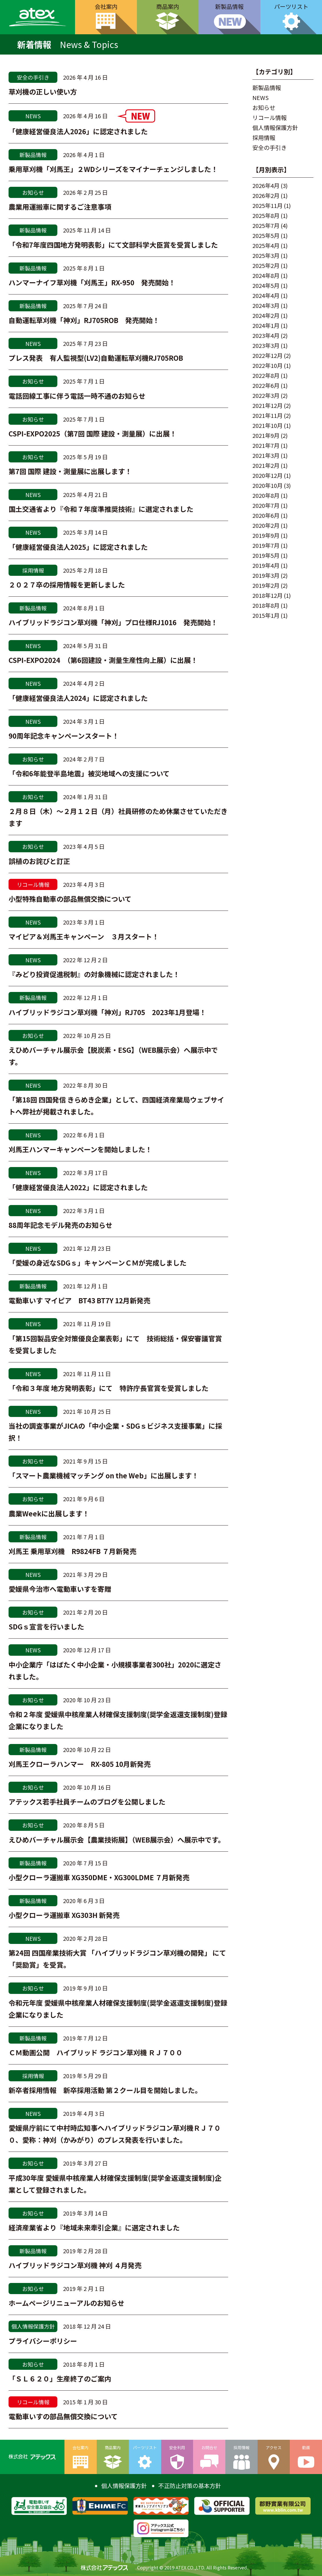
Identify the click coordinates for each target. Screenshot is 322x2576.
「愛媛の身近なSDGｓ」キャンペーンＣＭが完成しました (98, 1263)
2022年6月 (266, 385)
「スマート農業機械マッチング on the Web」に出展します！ (104, 1475)
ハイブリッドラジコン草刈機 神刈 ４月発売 (75, 2265)
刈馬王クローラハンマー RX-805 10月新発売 (80, 1764)
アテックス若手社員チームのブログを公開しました (87, 1802)
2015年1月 (266, 615)
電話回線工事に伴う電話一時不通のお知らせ (77, 396)
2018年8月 (266, 605)
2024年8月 (266, 275)
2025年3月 (266, 255)
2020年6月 (266, 515)
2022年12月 (267, 355)
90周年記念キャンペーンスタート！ (64, 736)
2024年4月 (266, 295)
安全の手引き (269, 147)
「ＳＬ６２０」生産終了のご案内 (60, 2378)
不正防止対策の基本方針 (189, 2485)
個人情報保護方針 (275, 127)
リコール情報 (269, 117)
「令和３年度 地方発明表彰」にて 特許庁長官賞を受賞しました (108, 1388)
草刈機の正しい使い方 (43, 92)
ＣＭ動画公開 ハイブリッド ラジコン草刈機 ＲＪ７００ (96, 2052)
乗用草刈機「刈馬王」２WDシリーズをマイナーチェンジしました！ (113, 169)
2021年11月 (267, 415)
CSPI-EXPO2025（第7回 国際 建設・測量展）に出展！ (93, 433)
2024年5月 (266, 285)
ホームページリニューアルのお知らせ (66, 2303)
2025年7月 (266, 225)
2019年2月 (266, 585)
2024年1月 (266, 325)
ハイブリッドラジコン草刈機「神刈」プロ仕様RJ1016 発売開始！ (113, 622)
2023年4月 (266, 335)
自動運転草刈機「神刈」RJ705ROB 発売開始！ (84, 320)
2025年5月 (266, 235)
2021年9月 (266, 435)
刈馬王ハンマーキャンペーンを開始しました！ (80, 1149)
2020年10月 (267, 485)
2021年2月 (266, 465)
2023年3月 (266, 345)
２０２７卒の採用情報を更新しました (67, 585)
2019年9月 (266, 535)
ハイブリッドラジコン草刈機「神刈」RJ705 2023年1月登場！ (107, 1012)
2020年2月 (266, 525)
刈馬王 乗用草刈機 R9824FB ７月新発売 (72, 1551)
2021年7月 (266, 445)
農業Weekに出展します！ (49, 1513)
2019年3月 (266, 575)
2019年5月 (266, 555)
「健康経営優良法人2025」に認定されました (78, 547)
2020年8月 (266, 495)
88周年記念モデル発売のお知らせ (60, 1225)
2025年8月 (266, 215)
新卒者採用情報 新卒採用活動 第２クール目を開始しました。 (105, 2090)
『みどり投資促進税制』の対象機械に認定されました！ (94, 974)
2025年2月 (266, 265)
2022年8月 (266, 375)
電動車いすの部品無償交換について (63, 2416)
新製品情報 (229, 6)
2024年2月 (266, 315)
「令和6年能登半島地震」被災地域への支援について (89, 773)
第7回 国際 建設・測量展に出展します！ (70, 471)
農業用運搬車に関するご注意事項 (60, 207)
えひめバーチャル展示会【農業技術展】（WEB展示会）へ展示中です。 (117, 1840)
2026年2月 (266, 195)
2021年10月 (267, 425)
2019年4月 (266, 565)
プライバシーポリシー (43, 2341)
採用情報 (263, 137)
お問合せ (209, 2447)
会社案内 (106, 6)
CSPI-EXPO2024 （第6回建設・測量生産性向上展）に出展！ (104, 660)
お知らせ (263, 107)
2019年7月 (266, 545)
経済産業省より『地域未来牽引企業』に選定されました (94, 2227)
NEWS (260, 97)
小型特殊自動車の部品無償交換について (70, 899)
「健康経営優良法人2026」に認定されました (78, 131)
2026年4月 (266, 185)
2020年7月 (266, 505)
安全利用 (177, 2447)
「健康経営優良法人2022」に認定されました (78, 1187)
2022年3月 (266, 395)
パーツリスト (145, 2447)
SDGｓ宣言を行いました (46, 1626)
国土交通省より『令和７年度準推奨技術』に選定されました (101, 509)
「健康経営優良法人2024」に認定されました (78, 698)
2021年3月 (266, 455)
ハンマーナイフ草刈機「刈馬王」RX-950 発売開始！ (92, 282)
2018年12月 (267, 595)
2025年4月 (266, 245)
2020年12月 (267, 475)
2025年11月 (267, 205)
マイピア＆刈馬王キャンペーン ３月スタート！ (84, 936)
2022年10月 (267, 365)
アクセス (274, 2447)
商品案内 (167, 6)
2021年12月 (267, 405)
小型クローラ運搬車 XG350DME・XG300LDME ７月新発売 (99, 1877)
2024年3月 (266, 305)
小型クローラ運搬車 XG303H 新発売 (64, 1915)
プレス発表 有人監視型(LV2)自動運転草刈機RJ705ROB (96, 358)
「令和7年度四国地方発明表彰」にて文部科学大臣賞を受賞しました (113, 245)
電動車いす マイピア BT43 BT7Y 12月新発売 (79, 1300)
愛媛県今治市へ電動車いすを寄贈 (60, 1589)
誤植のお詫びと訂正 (39, 861)
